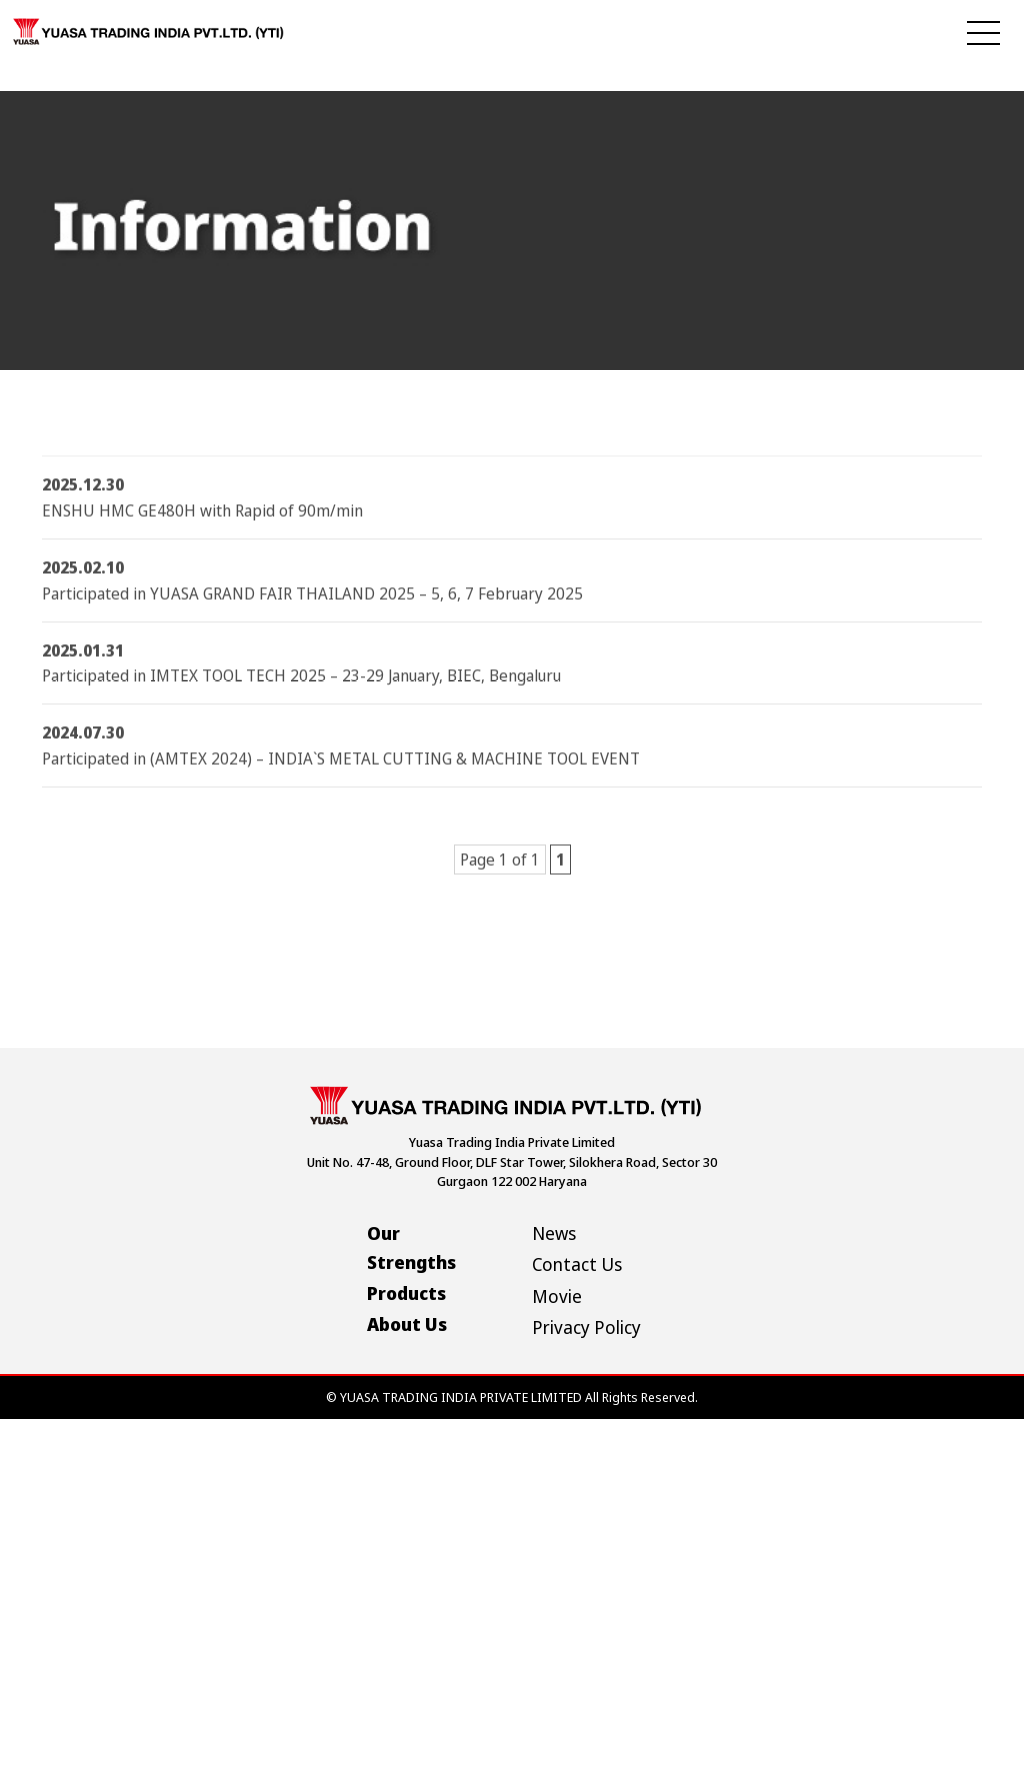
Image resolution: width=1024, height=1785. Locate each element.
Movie (557, 1296)
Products (406, 1293)
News (554, 1233)
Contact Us (577, 1264)
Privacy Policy (586, 1327)
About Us (407, 1324)
